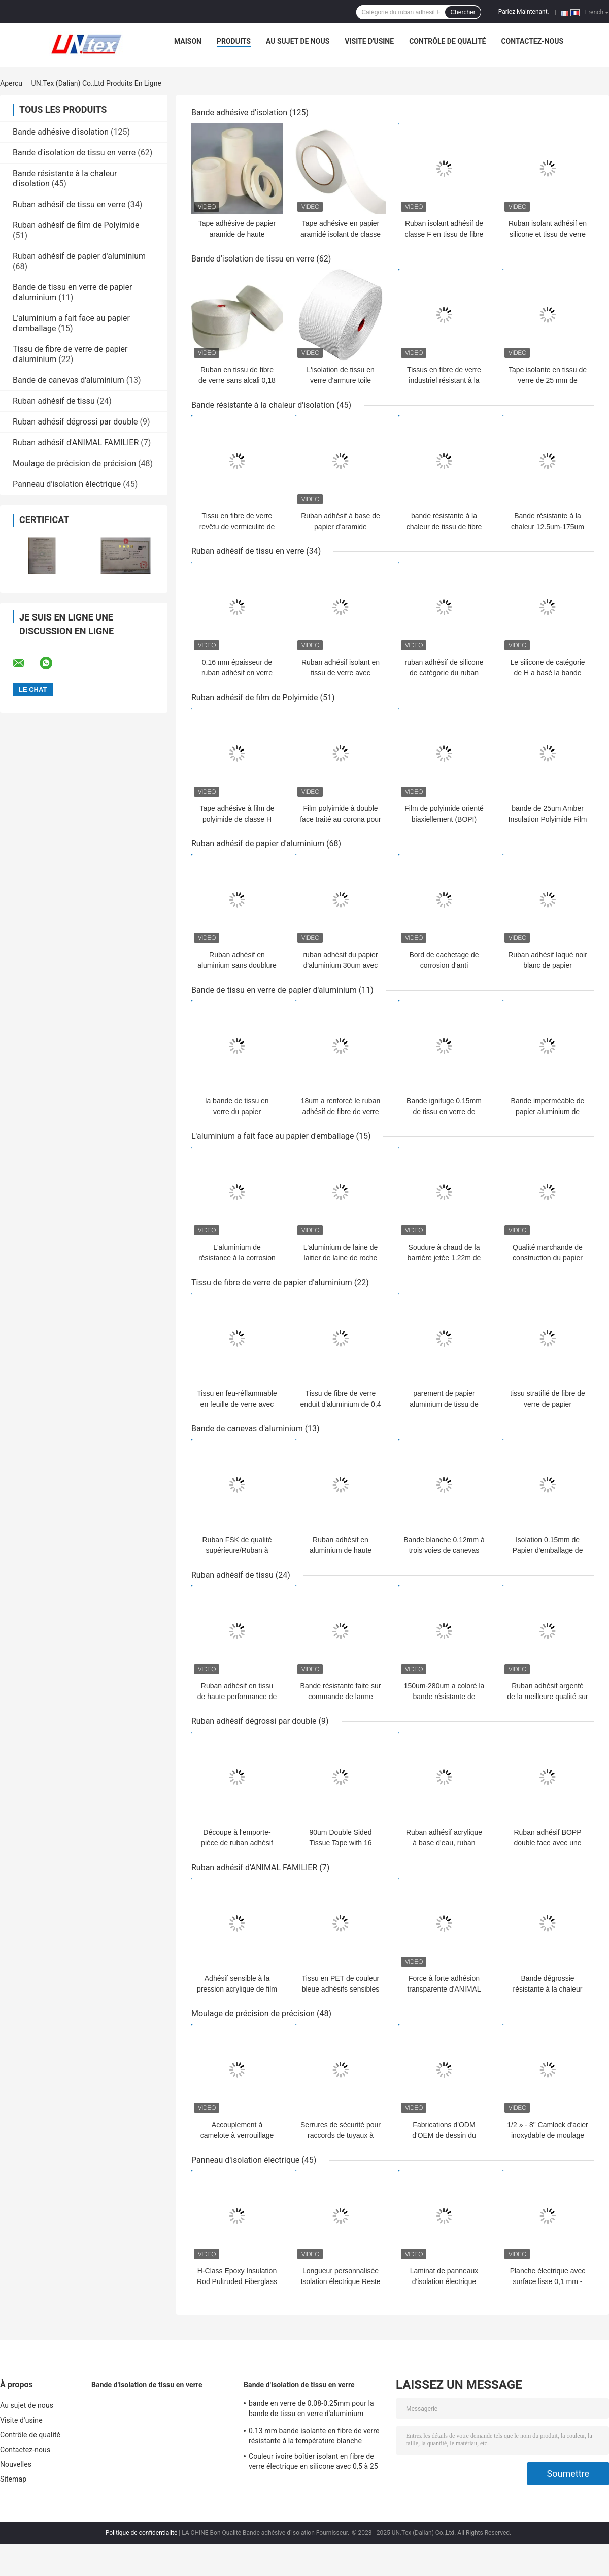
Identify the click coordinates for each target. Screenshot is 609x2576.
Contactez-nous (532, 41)
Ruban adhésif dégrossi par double (75, 422)
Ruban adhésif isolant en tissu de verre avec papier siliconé (340, 673)
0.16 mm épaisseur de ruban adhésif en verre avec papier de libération (237, 673)
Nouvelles (15, 2464)
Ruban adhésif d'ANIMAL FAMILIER (76, 442)
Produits (234, 41)
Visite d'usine (369, 41)
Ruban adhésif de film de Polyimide (76, 225)
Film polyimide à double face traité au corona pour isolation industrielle (340, 819)
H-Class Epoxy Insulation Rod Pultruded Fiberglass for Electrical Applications (237, 2281)
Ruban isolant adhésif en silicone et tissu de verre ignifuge (548, 234)
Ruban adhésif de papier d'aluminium (79, 256)
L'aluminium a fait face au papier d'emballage (272, 1136)
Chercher (462, 12)
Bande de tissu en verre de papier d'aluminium (274, 990)
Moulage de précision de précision (74, 463)
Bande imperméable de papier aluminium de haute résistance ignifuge (547, 1111)
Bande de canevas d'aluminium (68, 380)
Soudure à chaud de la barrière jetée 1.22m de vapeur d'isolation (444, 1258)
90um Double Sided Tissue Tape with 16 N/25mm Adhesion (341, 1842)
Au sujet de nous (297, 41)
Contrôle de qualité (447, 41)
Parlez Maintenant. (523, 11)
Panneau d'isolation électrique (67, 484)
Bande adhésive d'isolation (61, 132)
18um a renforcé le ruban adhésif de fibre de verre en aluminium (340, 1111)
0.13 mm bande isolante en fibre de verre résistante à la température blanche (314, 2436)
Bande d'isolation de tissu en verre (74, 152)
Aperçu (11, 83)
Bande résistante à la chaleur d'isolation (262, 405)
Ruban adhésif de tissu (54, 401)
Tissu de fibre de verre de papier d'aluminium (271, 1282)
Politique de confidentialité (142, 2532)
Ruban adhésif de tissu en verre (69, 204)
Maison (187, 41)
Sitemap (13, 2479)
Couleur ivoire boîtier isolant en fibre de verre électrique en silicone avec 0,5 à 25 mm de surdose (313, 2462)
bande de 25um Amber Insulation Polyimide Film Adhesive (548, 819)
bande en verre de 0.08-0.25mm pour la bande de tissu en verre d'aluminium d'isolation (311, 2410)
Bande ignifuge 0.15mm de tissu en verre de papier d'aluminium (444, 1111)
